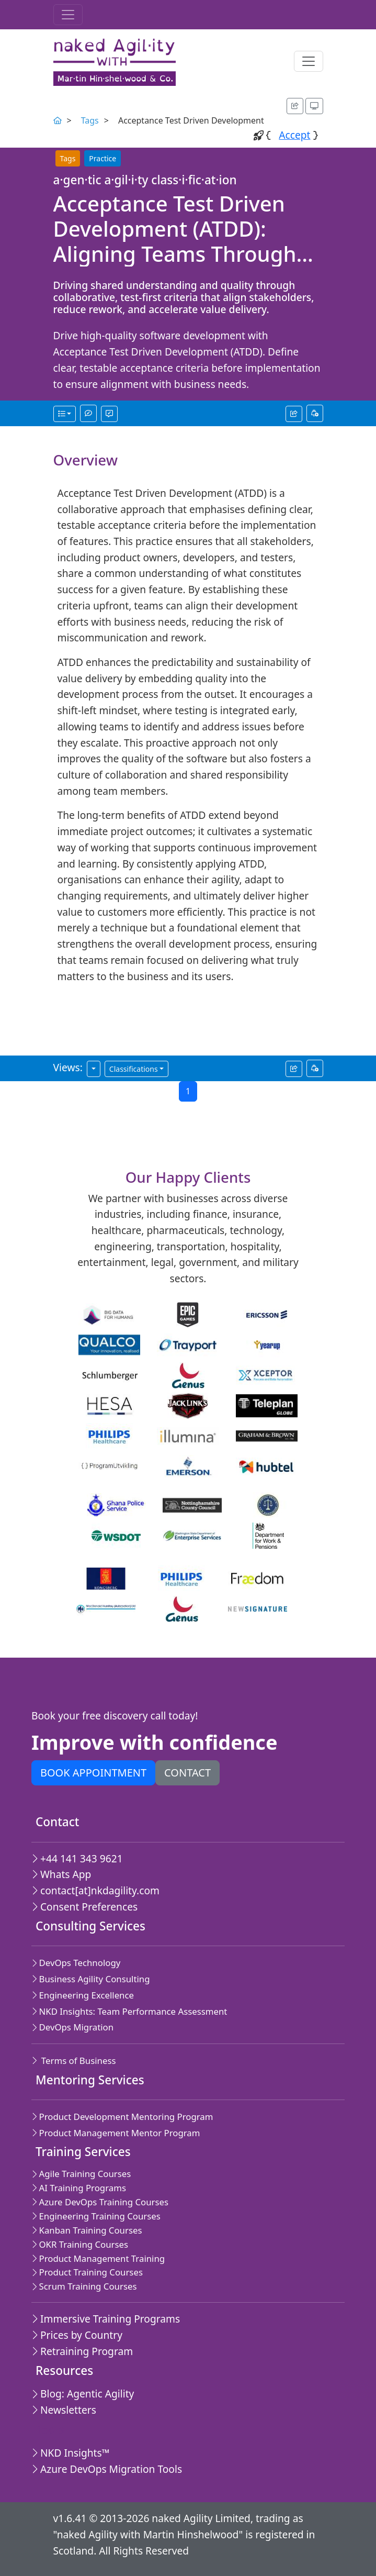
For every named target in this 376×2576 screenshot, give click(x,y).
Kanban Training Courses (86, 2230)
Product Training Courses (87, 2272)
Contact (187, 1773)
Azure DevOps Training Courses (99, 2202)
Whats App (61, 1874)
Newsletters (63, 2410)
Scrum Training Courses (83, 2286)
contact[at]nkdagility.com (95, 1890)
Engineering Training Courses (96, 2216)
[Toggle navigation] (68, 14)
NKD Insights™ (70, 2453)
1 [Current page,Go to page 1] (188, 1091)
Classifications (133, 1069)
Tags (90, 120)
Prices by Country (76, 2335)
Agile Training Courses (81, 2174)
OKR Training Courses (79, 2244)
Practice (102, 158)
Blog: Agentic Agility (82, 2393)
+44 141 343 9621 (77, 1858)
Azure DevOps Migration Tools (106, 2469)
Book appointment (93, 1773)
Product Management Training (98, 2258)
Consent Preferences (84, 1907)
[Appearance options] (314, 106)
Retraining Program (82, 2351)
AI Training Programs (78, 2188)
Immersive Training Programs (105, 2319)
